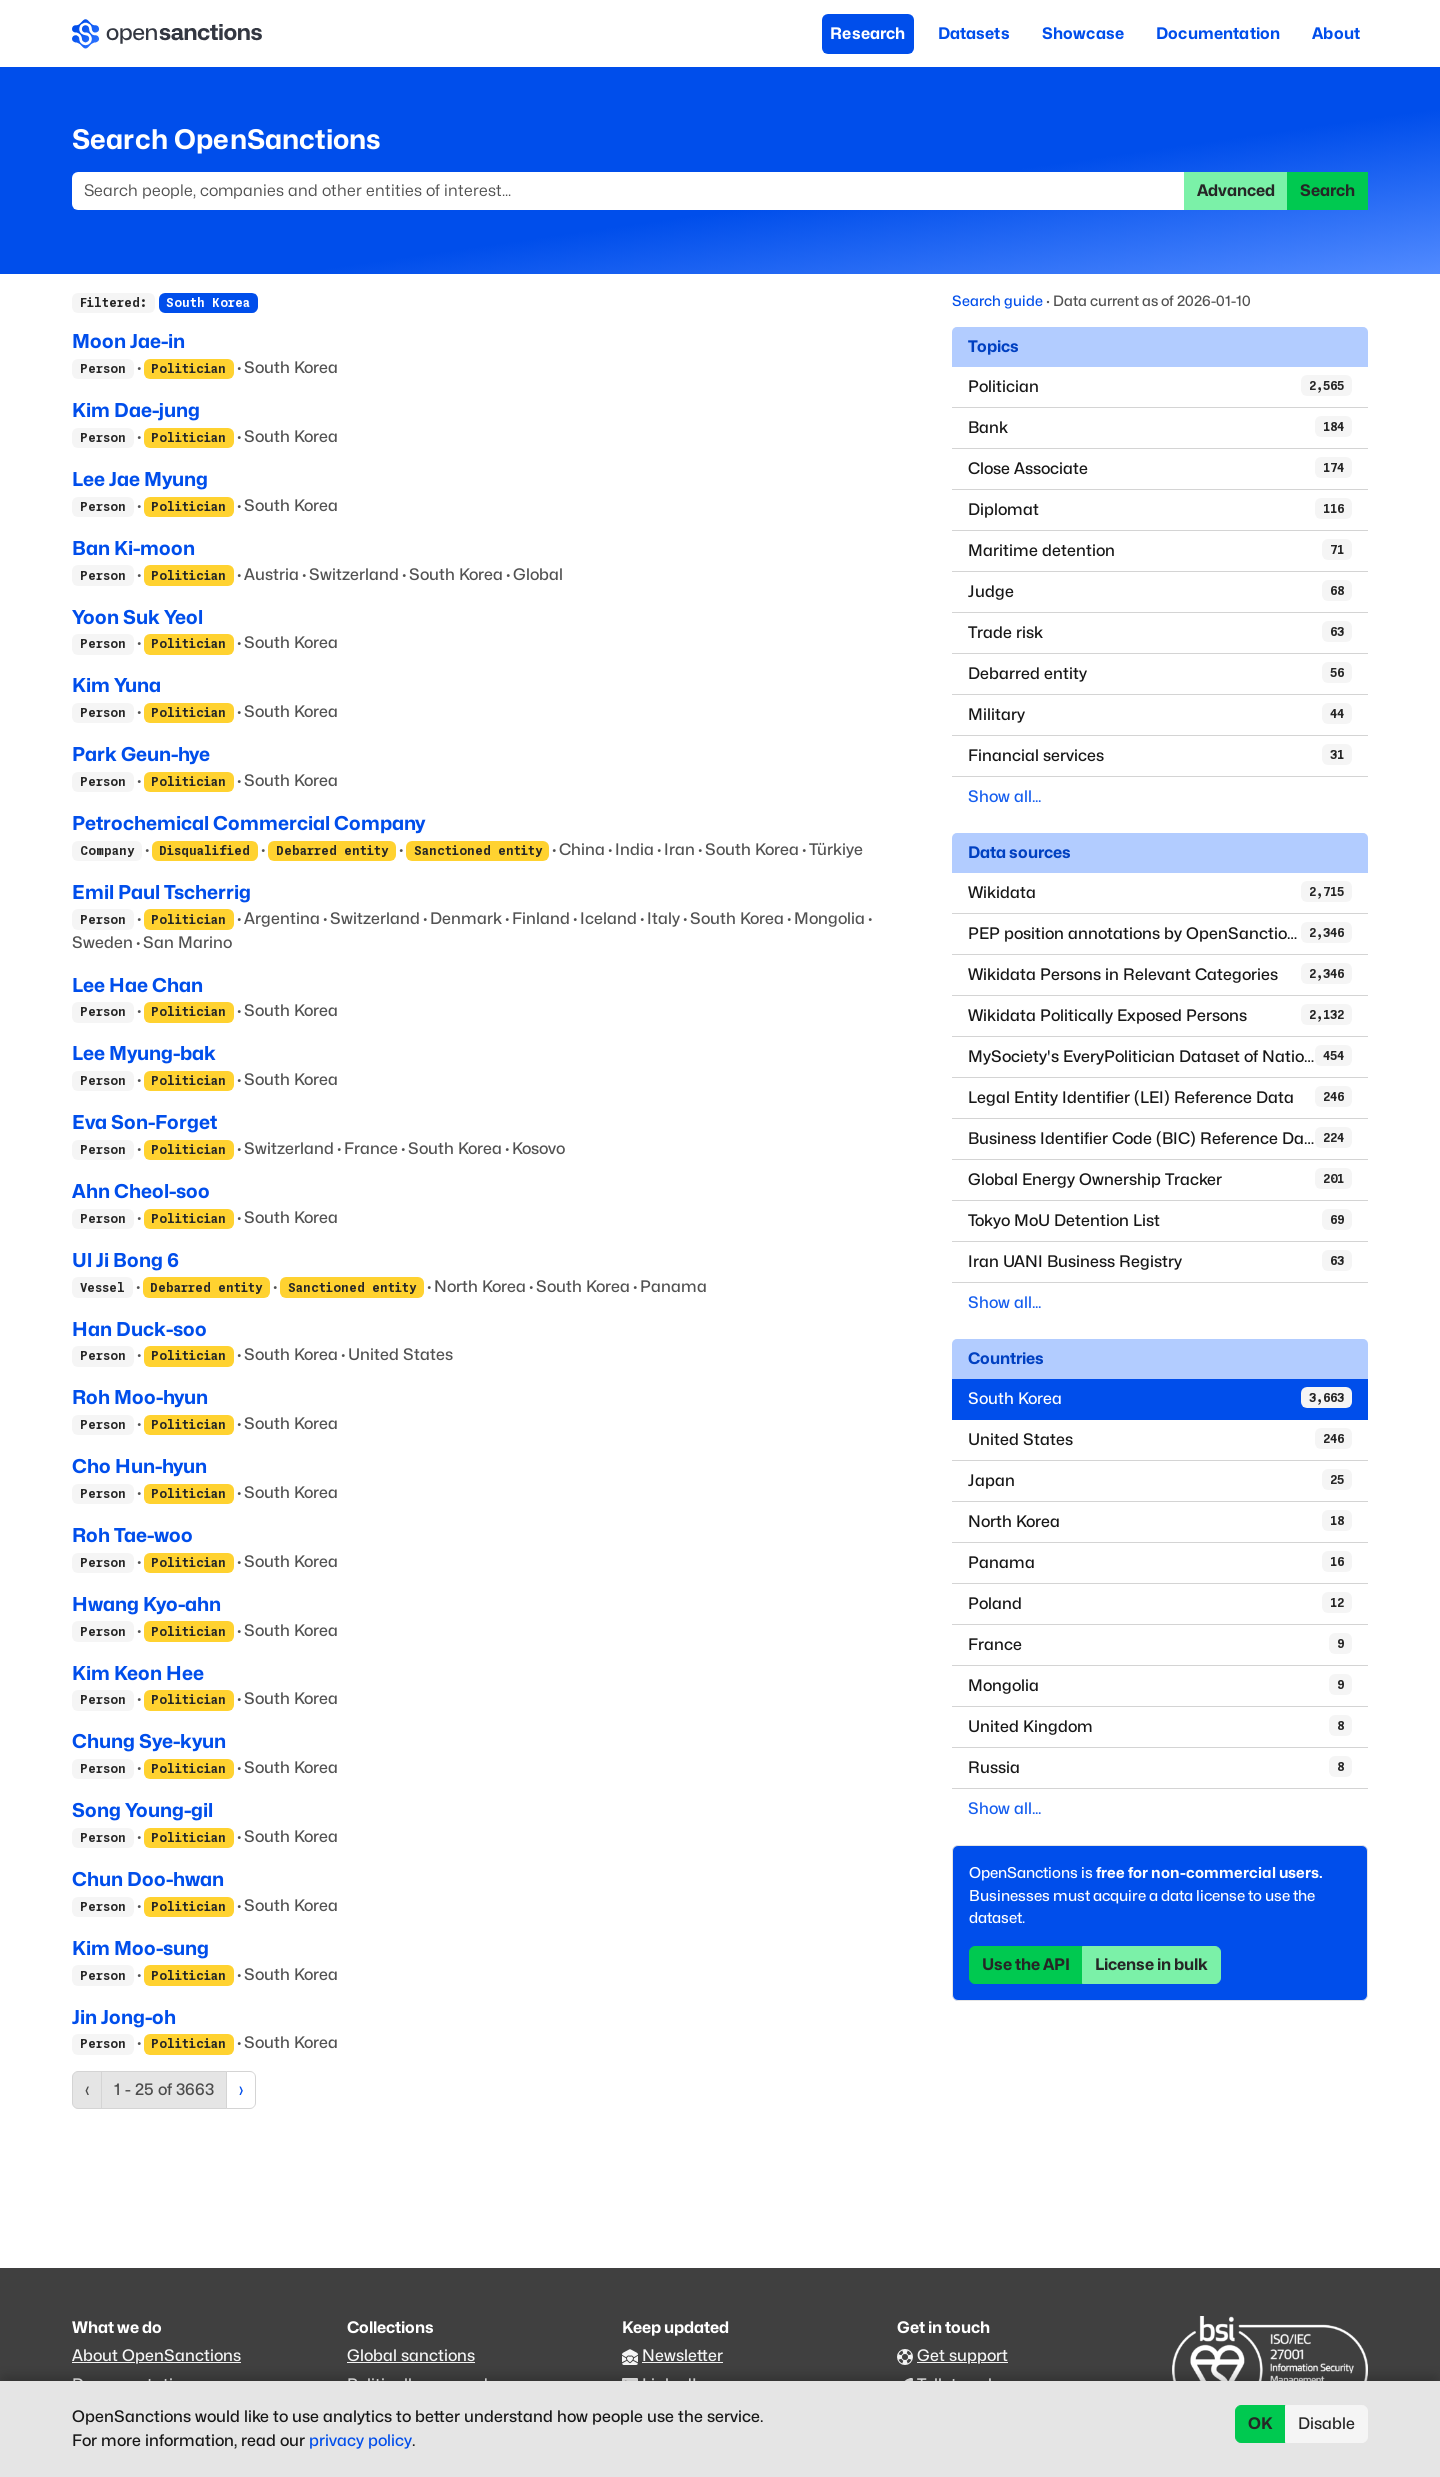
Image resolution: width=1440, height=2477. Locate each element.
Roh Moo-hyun (140, 1397)
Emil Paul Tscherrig (161, 892)
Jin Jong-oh (124, 2017)
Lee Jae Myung (140, 479)
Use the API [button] (1026, 1964)
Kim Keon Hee (138, 1673)
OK (1260, 2423)
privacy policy (360, 2440)
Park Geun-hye (141, 754)
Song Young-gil (142, 1810)
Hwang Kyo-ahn (146, 1604)
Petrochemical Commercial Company (248, 823)
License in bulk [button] (1151, 1964)
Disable (1326, 2423)
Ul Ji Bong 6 (125, 1260)
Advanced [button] (1236, 190)
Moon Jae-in (128, 341)
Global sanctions (411, 2355)
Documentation (1218, 33)
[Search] (628, 191)
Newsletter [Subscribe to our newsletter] (682, 2355)
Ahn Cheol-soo (141, 1191)
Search (1327, 190)
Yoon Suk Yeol (137, 617)
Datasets (974, 33)
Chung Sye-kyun (149, 1741)
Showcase (1083, 33)
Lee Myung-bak (144, 1053)
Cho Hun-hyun (139, 1466)
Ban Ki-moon (133, 548)
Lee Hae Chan (137, 985)
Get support (962, 2355)
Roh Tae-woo (132, 1535)
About (1336, 33)
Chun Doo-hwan (148, 1879)
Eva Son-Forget (144, 1122)
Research (867, 33)
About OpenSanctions (156, 2355)
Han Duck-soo (139, 1329)
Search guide (997, 300)
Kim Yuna (116, 685)
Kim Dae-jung (136, 410)
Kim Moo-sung (140, 1948)
